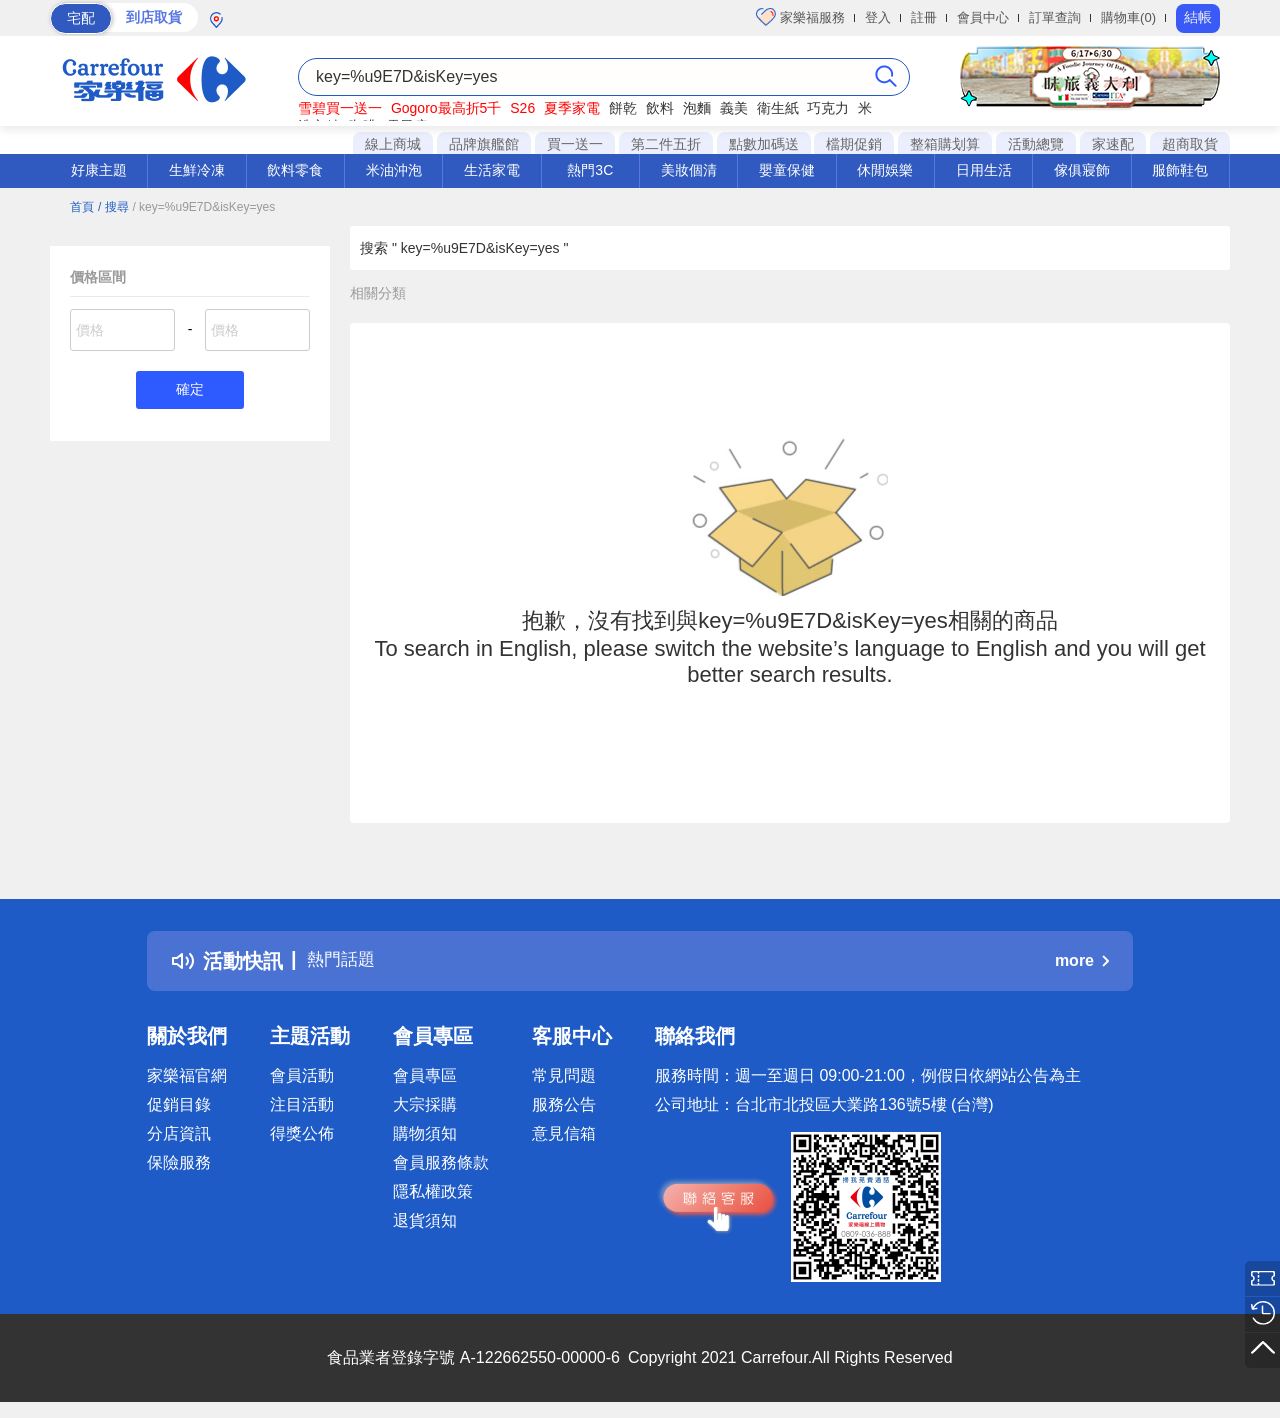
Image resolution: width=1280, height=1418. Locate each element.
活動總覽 (1036, 144)
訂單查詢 (1055, 17)
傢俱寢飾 (1082, 170)
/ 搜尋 (113, 207)
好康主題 (99, 170)
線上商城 (393, 144)
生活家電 (492, 170)
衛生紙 (778, 108)
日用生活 (984, 170)
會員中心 (983, 17)
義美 (734, 108)
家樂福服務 (800, 17)
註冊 (924, 17)
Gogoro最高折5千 (446, 108)
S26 (522, 108)
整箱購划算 (945, 144)
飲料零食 (295, 170)
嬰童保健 (787, 170)
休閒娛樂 (885, 170)
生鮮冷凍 (197, 170)
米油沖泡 (394, 170)
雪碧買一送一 (340, 108)
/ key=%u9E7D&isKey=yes (203, 207)
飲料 (660, 108)
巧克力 (828, 108)
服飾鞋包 (1180, 170)
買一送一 (575, 144)
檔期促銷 (854, 144)
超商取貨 (1190, 144)
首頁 (82, 207)
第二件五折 (666, 144)
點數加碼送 (764, 144)
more (1082, 960)
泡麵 (697, 108)
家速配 (1113, 144)
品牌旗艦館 (484, 144)
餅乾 (623, 108)
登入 (878, 17)
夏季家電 (572, 108)
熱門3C (590, 170)
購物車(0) (1128, 17)
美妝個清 (689, 170)
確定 (190, 391)
